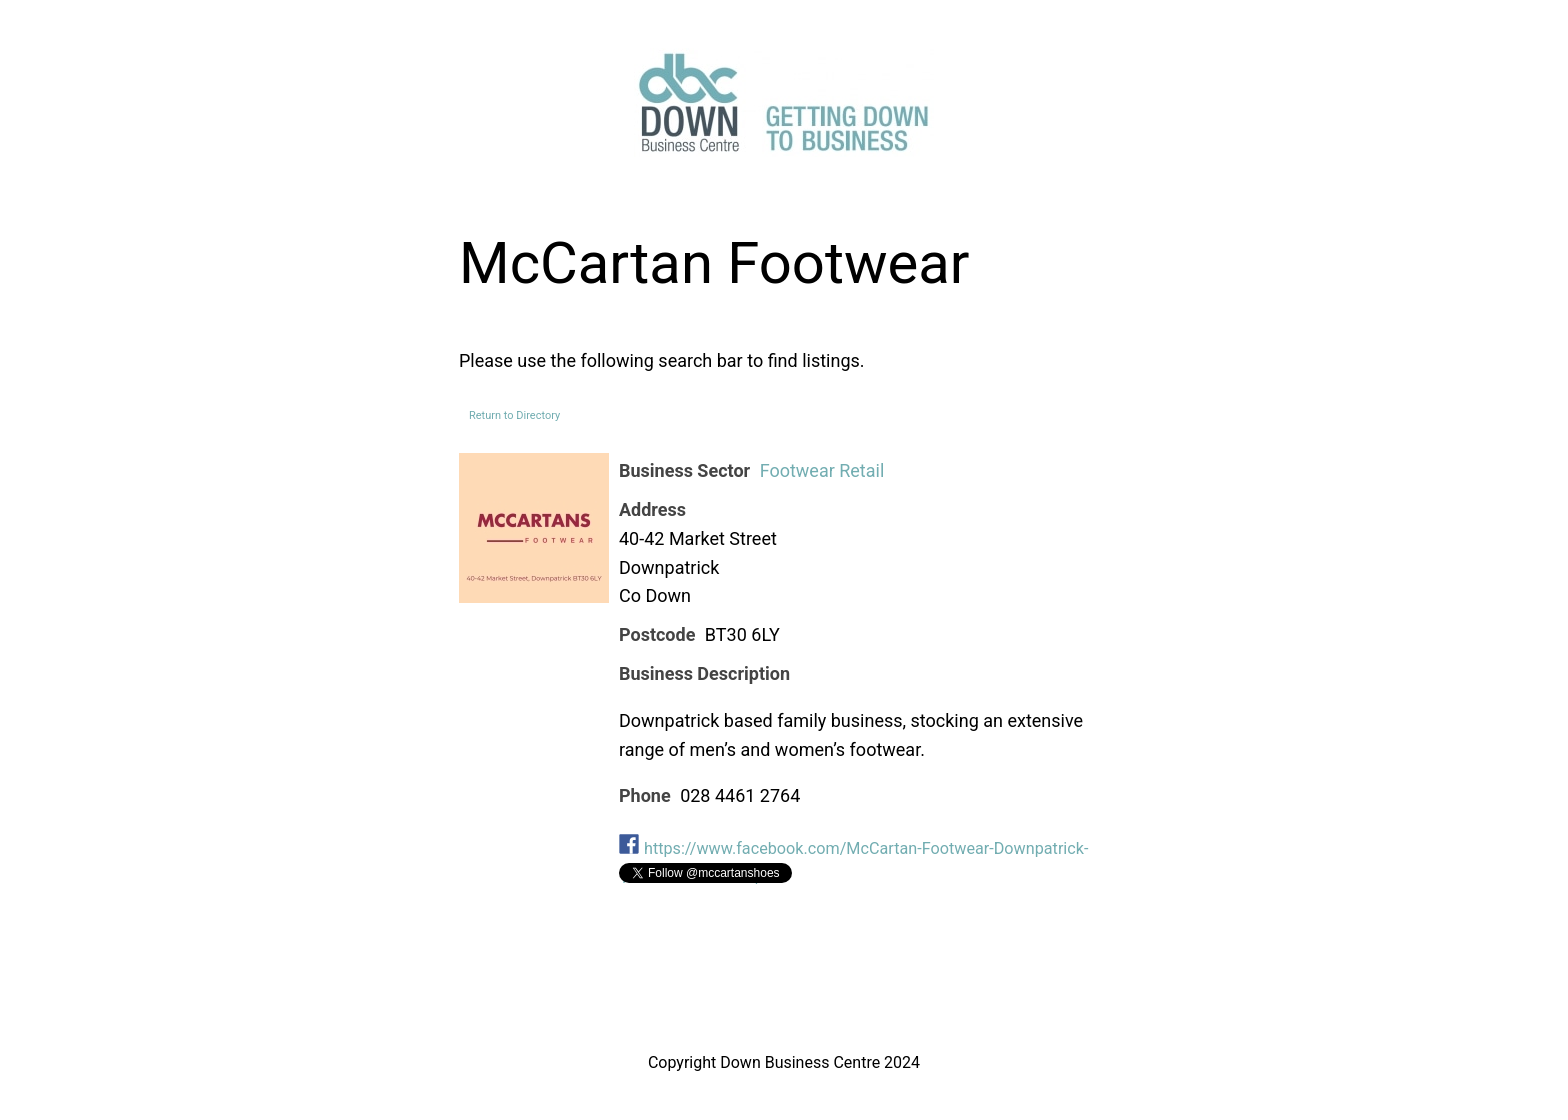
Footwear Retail (822, 470)
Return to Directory (514, 415)
